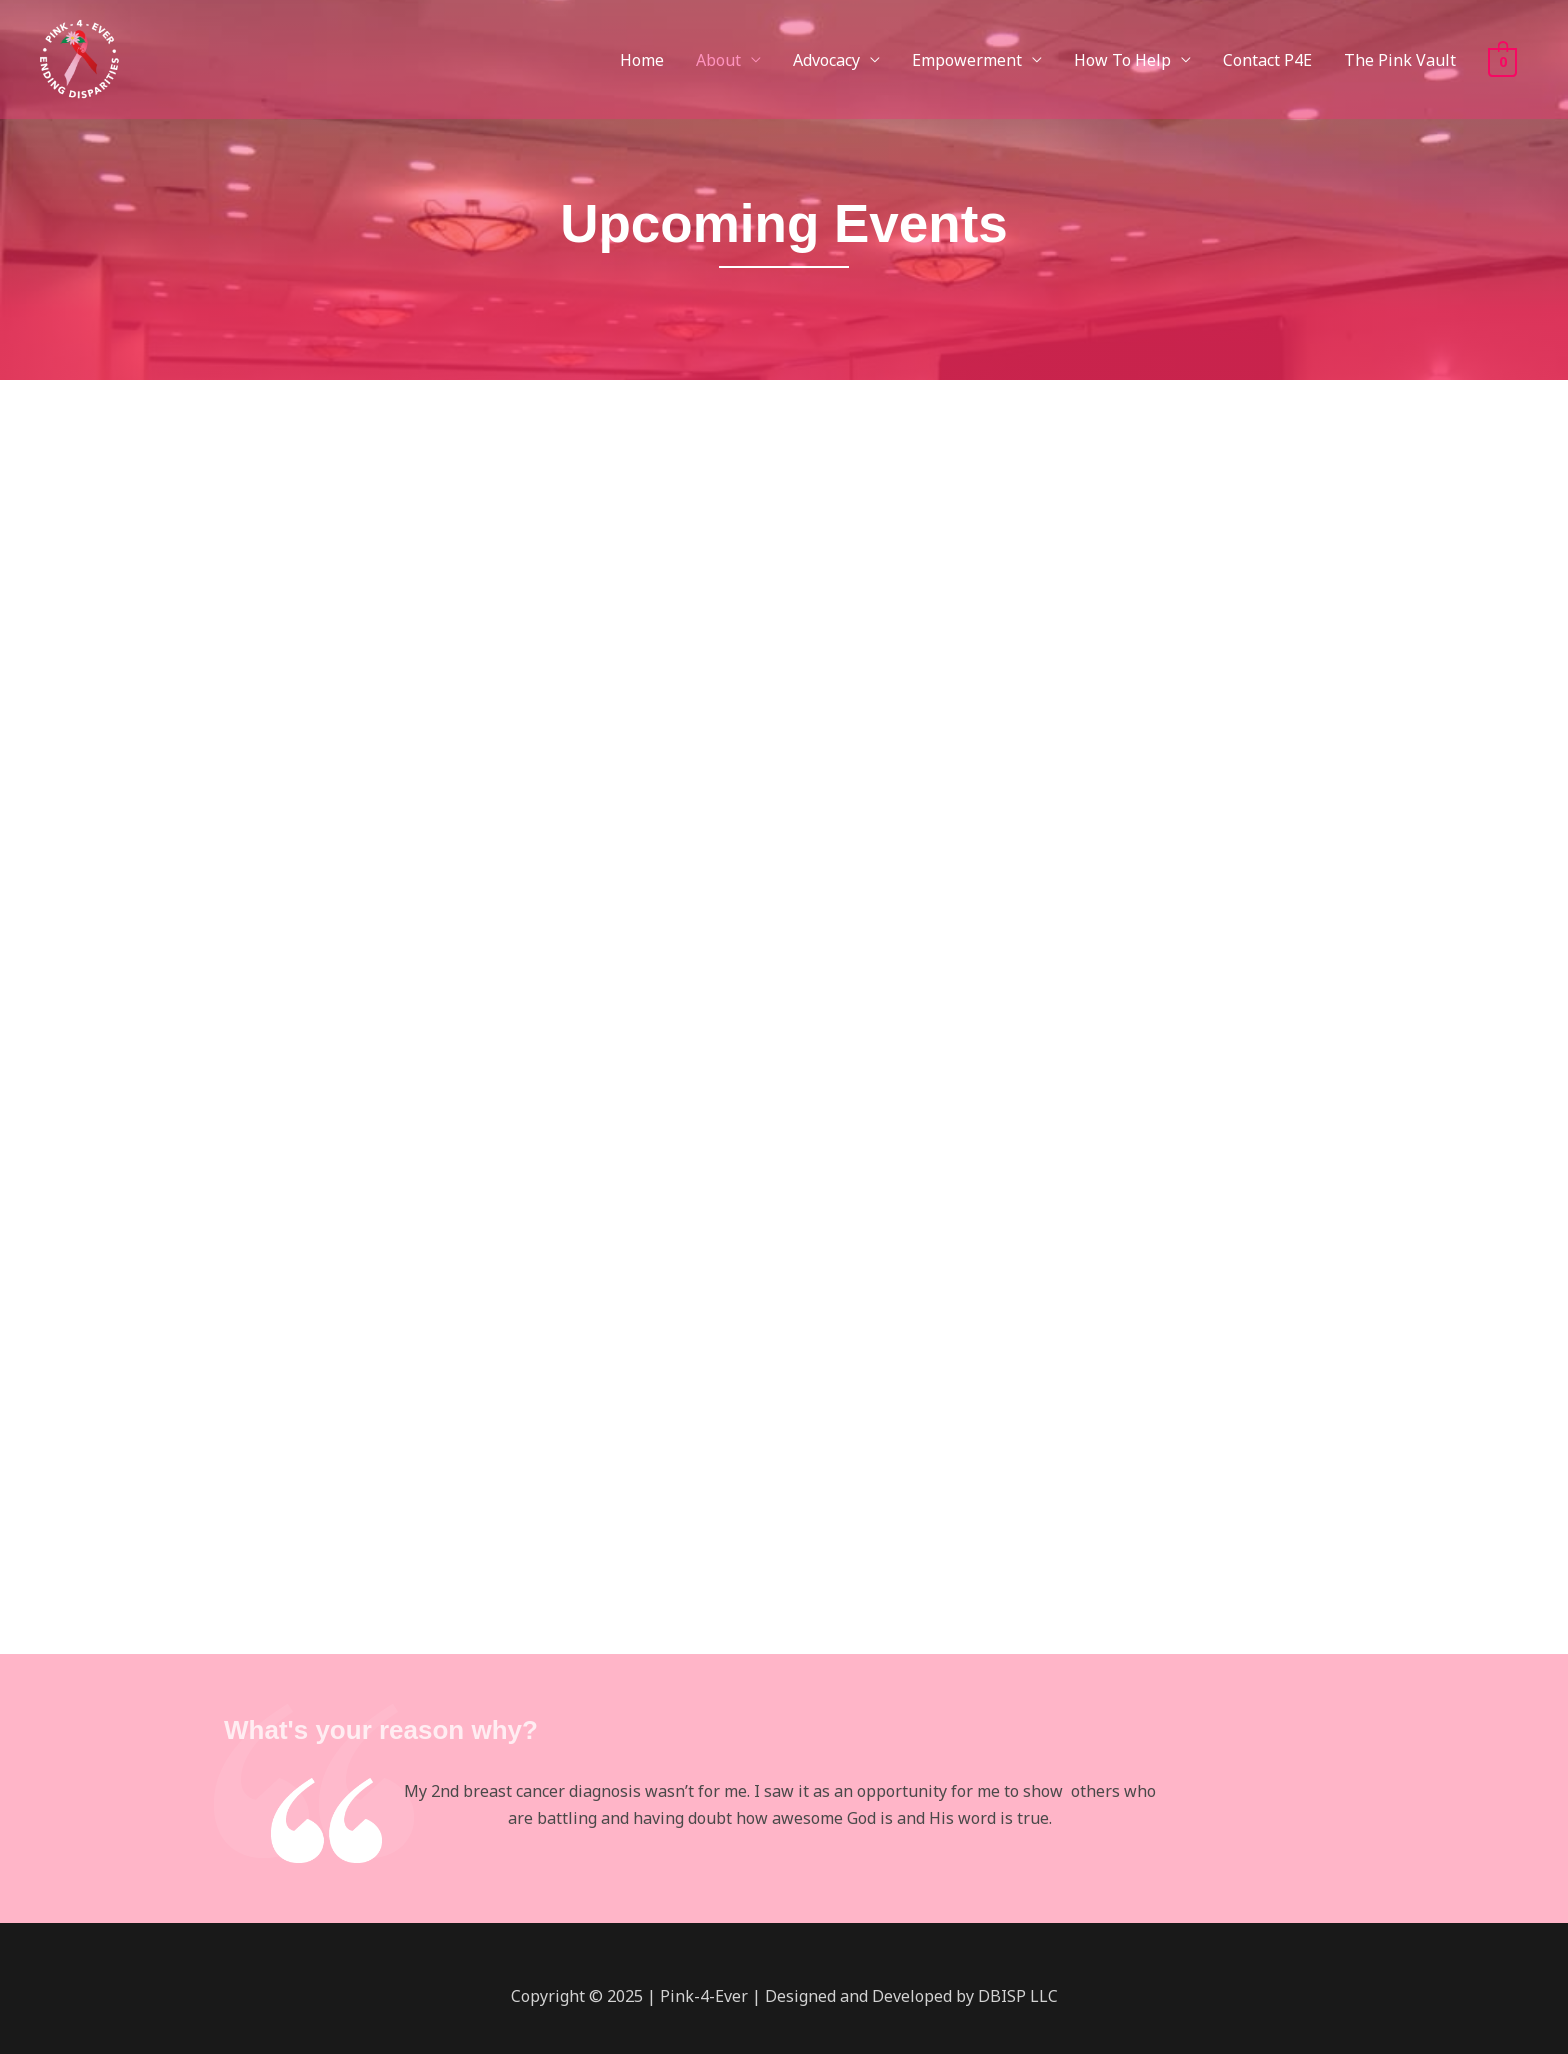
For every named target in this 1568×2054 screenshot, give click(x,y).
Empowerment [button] (967, 60)
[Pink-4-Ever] (78, 58)
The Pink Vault (1400, 60)
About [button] (718, 60)
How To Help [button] (1122, 60)
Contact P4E (1267, 60)
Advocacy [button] (826, 60)
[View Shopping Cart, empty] (1502, 60)
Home (642, 60)
